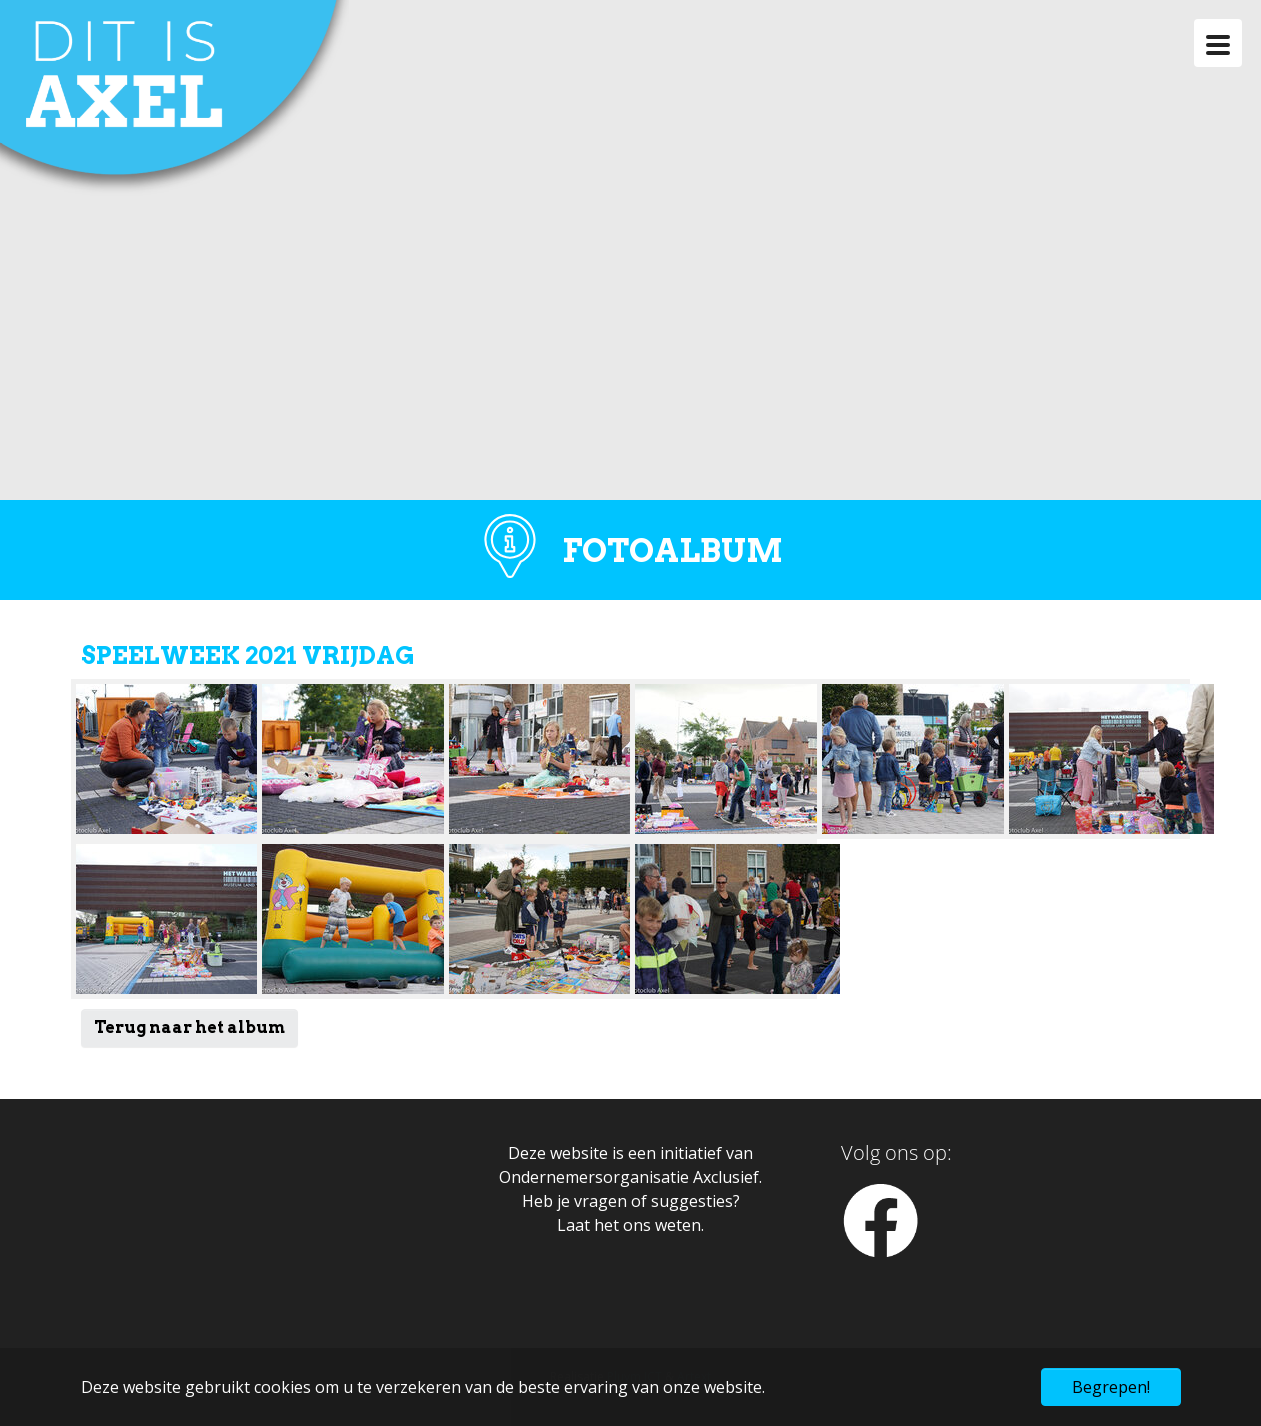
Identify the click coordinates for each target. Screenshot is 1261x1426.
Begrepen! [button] (1111, 1387)
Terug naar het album (189, 1027)
